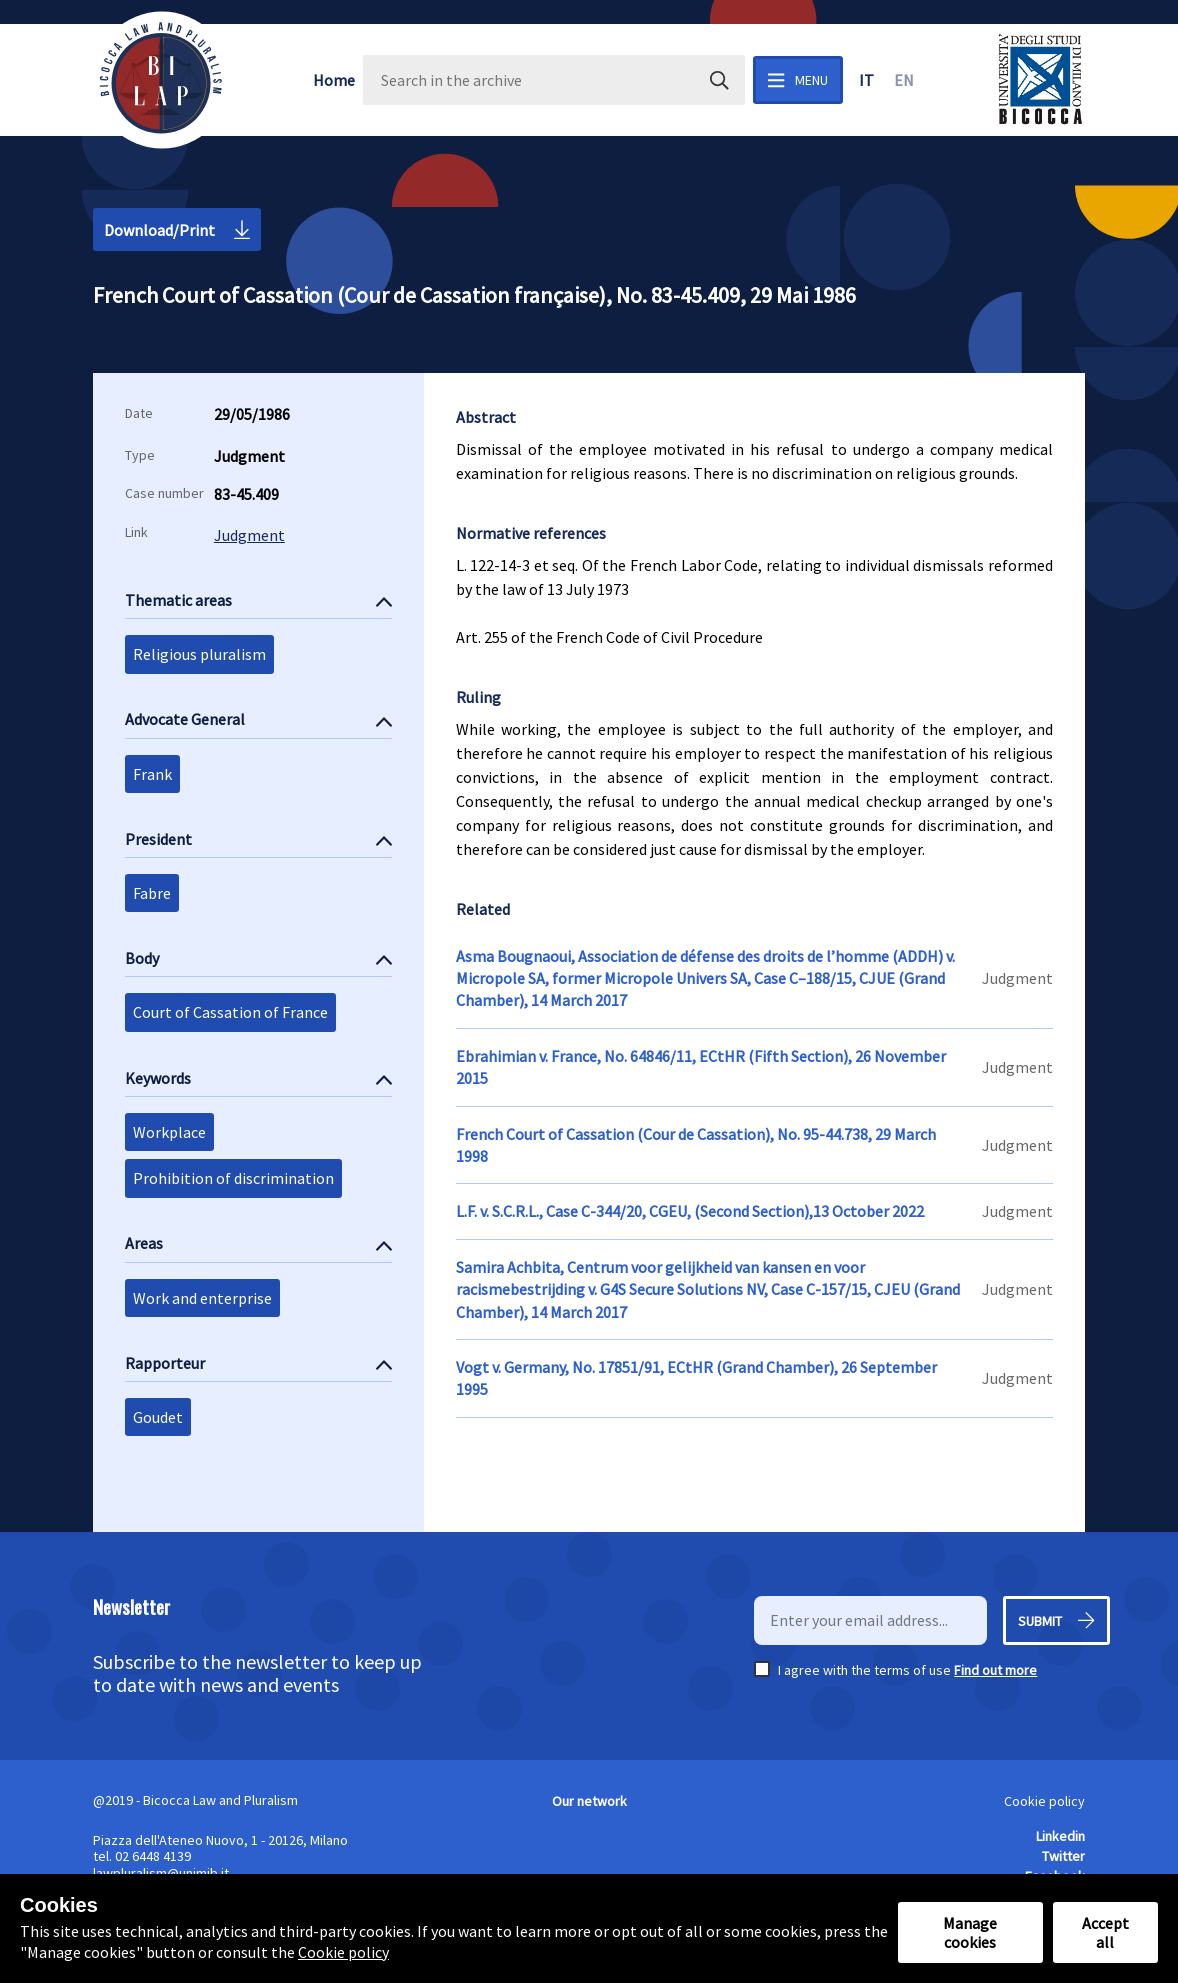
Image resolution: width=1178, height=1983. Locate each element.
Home (334, 80)
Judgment (249, 535)
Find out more (995, 1670)
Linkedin (1060, 1836)
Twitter (1063, 1856)
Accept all (1105, 1932)
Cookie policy (1044, 1801)
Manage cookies (970, 1932)
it (866, 80)
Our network (589, 1801)
